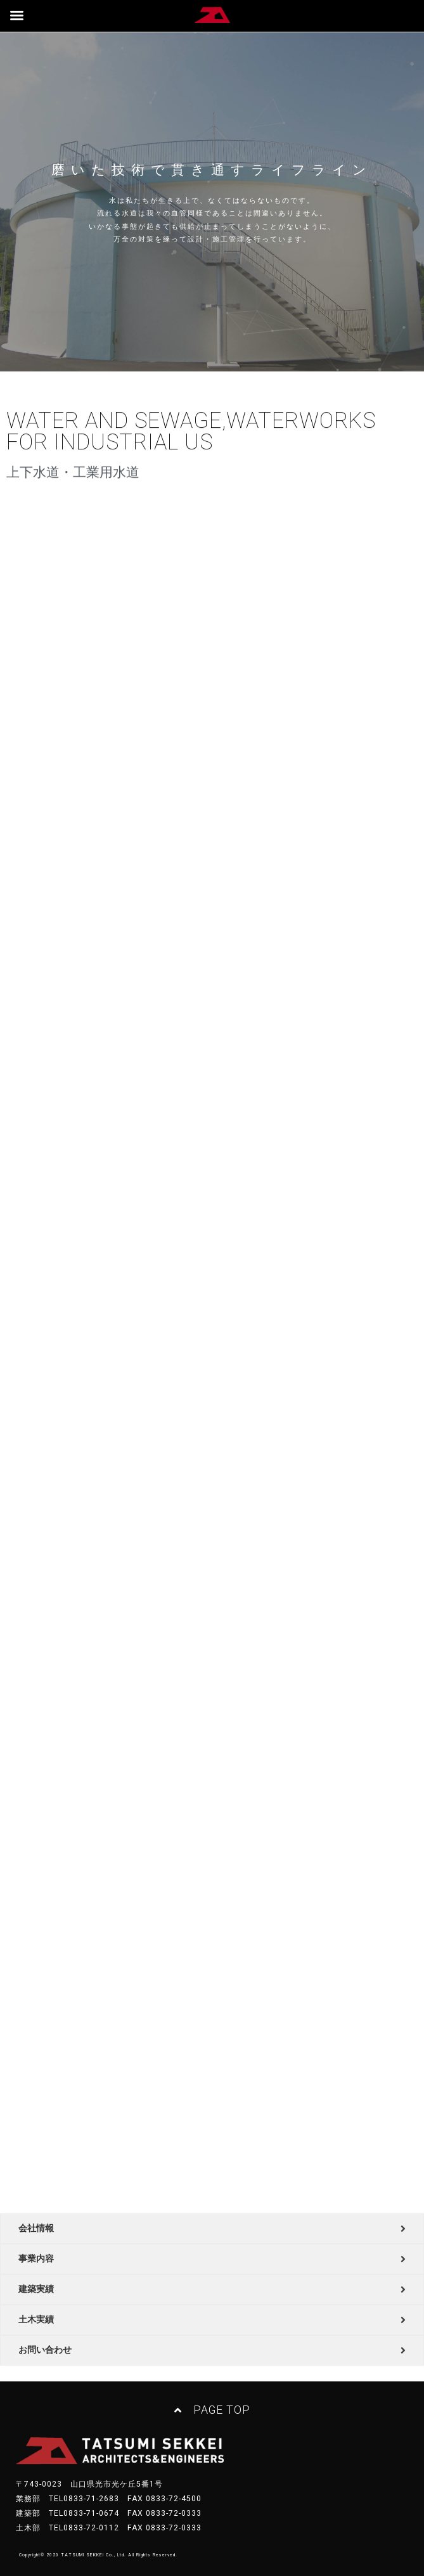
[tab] (212, 2228)
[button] (212, 2411)
